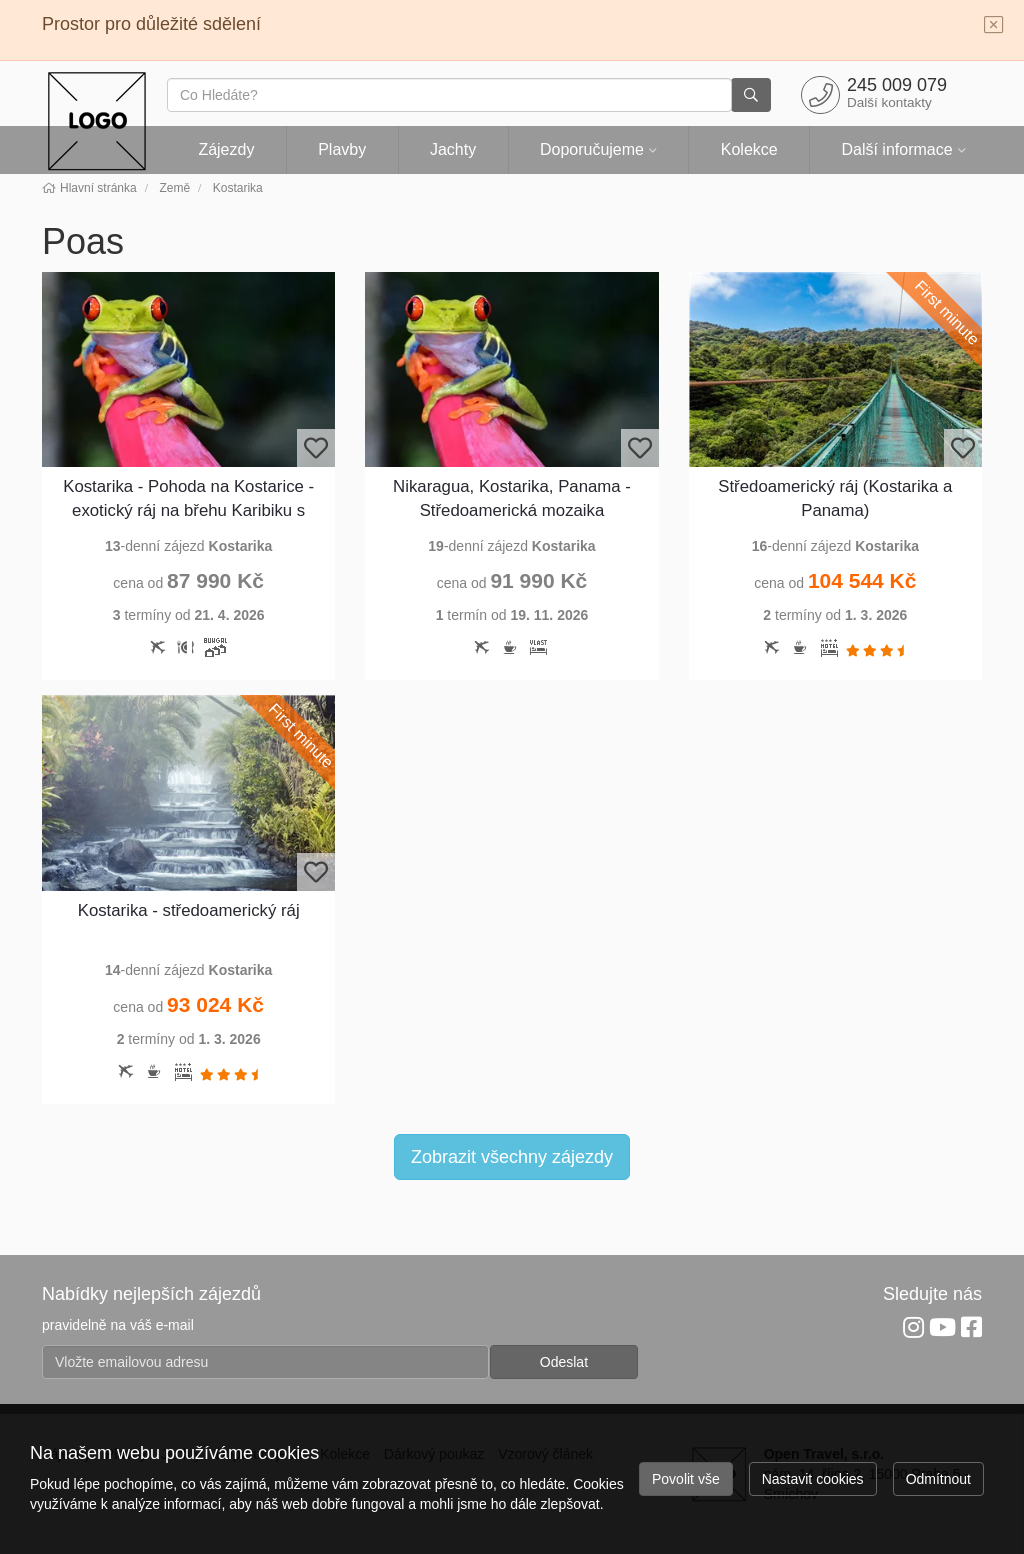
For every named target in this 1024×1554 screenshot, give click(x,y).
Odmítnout (938, 1479)
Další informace (896, 149)
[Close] (994, 26)
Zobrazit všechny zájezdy (512, 1157)
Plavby (342, 149)
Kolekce (749, 149)
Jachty (453, 149)
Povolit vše (686, 1479)
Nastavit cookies (813, 1479)
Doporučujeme (592, 149)
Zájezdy (226, 149)
